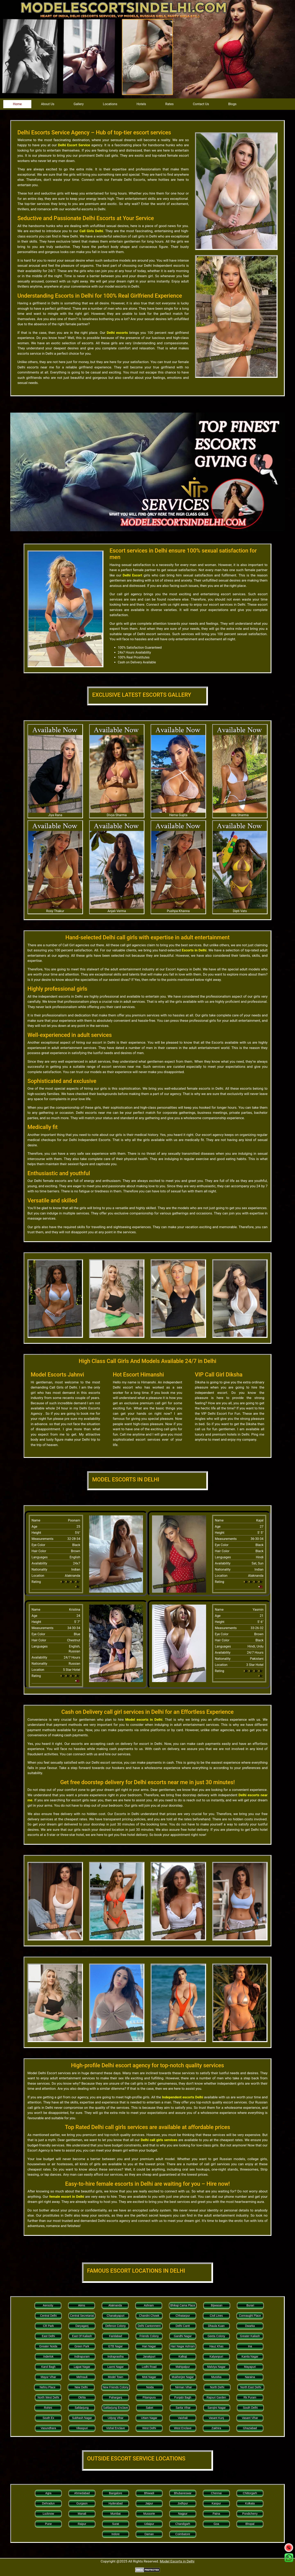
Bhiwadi (149, 2493)
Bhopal (249, 2523)
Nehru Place (48, 2387)
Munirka (216, 2377)
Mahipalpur (183, 2366)
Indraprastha (116, 2356)
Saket (149, 2407)
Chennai (216, 2493)
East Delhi (48, 2336)
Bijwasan (216, 2305)
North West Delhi (48, 2397)
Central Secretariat (82, 2315)
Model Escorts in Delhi (177, 2561)
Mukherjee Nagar (183, 2377)
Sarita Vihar (183, 2407)
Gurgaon (81, 2503)
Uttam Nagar (149, 2418)
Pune (48, 2523)
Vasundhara (48, 2428)
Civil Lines (216, 2315)
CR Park (48, 2325)
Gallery (79, 104)
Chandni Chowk (149, 2315)
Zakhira (216, 2428)
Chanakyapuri (115, 2315)
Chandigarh (182, 2523)
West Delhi (149, 2428)
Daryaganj (81, 2325)
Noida (150, 2387)
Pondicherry (250, 2513)
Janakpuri (149, 2356)
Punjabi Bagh (182, 2397)
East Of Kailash (82, 2336)
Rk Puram (250, 2397)
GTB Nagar (115, 2346)
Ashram (149, 2305)
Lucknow (48, 2513)
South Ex (48, 2418)
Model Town (115, 2377)
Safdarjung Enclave (115, 2407)
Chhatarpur (183, 2315)
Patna (216, 2513)
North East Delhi (250, 2387)
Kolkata (250, 2503)
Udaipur (149, 2523)
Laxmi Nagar (115, 2366)
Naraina (250, 2377)
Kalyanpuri (216, 2356)
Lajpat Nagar (82, 2366)
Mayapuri (250, 2366)
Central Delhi (48, 2315)
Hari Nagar (149, 2346)
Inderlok (48, 2356)
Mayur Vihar (48, 2377)
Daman (149, 2534)
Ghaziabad (250, 2428)
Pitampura (149, 2397)
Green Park (82, 2346)
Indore (115, 2534)
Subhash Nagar (82, 2418)
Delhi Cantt (183, 2325)
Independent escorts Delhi (182, 2097)
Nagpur (182, 2513)
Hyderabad (116, 2503)
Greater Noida (48, 2346)
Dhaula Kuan (216, 2325)
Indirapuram (82, 2356)
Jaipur (149, 2503)
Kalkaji (182, 2356)
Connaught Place (250, 2315)
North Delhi (217, 2387)
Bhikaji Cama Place (182, 2305)
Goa (216, 2523)
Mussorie (149, 2513)
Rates (169, 104)
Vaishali (183, 2418)
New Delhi (81, 2387)
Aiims (81, 2305)
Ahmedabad (82, 2493)
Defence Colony (115, 2325)
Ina (250, 2346)
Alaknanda (115, 2305)
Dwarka (250, 2325)
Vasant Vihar (250, 2418)
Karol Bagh (48, 2366)
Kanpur (216, 2503)
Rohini (48, 2407)
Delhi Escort (132, 575)
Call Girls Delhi (91, 231)
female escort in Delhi (66, 2196)
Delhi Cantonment (149, 2325)
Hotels (141, 104)
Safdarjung (81, 2407)
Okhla (82, 2397)
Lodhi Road (149, 2366)
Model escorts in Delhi (143, 1719)
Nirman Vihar (183, 2387)
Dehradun (48, 2503)
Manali (82, 2513)
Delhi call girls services (159, 2140)
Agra (48, 2493)
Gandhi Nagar (183, 2336)
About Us (47, 104)
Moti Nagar (149, 2377)
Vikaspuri (82, 2428)
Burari (250, 2305)
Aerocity (48, 2305)
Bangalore (115, 2493)
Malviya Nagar (216, 2366)
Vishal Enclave (115, 2428)
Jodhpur (183, 2503)
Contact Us (201, 104)
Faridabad (115, 2336)
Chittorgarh (250, 2493)
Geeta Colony (216, 2336)
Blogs (232, 104)
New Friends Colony (115, 2387)
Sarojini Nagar (217, 2407)
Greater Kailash (250, 2336)
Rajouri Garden (216, 2397)
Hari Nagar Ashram (182, 2346)
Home (17, 104)
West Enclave (182, 2428)
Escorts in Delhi (194, 950)
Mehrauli (81, 2377)
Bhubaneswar (183, 2493)
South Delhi (250, 2407)
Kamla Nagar (250, 2356)
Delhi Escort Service (74, 145)
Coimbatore (182, 2534)
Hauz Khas (216, 2346)
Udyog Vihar (116, 2418)
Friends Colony (149, 2336)
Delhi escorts (117, 333)
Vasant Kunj (216, 2418)
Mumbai (115, 2513)
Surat (115, 2523)
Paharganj (115, 2397)
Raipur (82, 2523)
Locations (110, 104)
